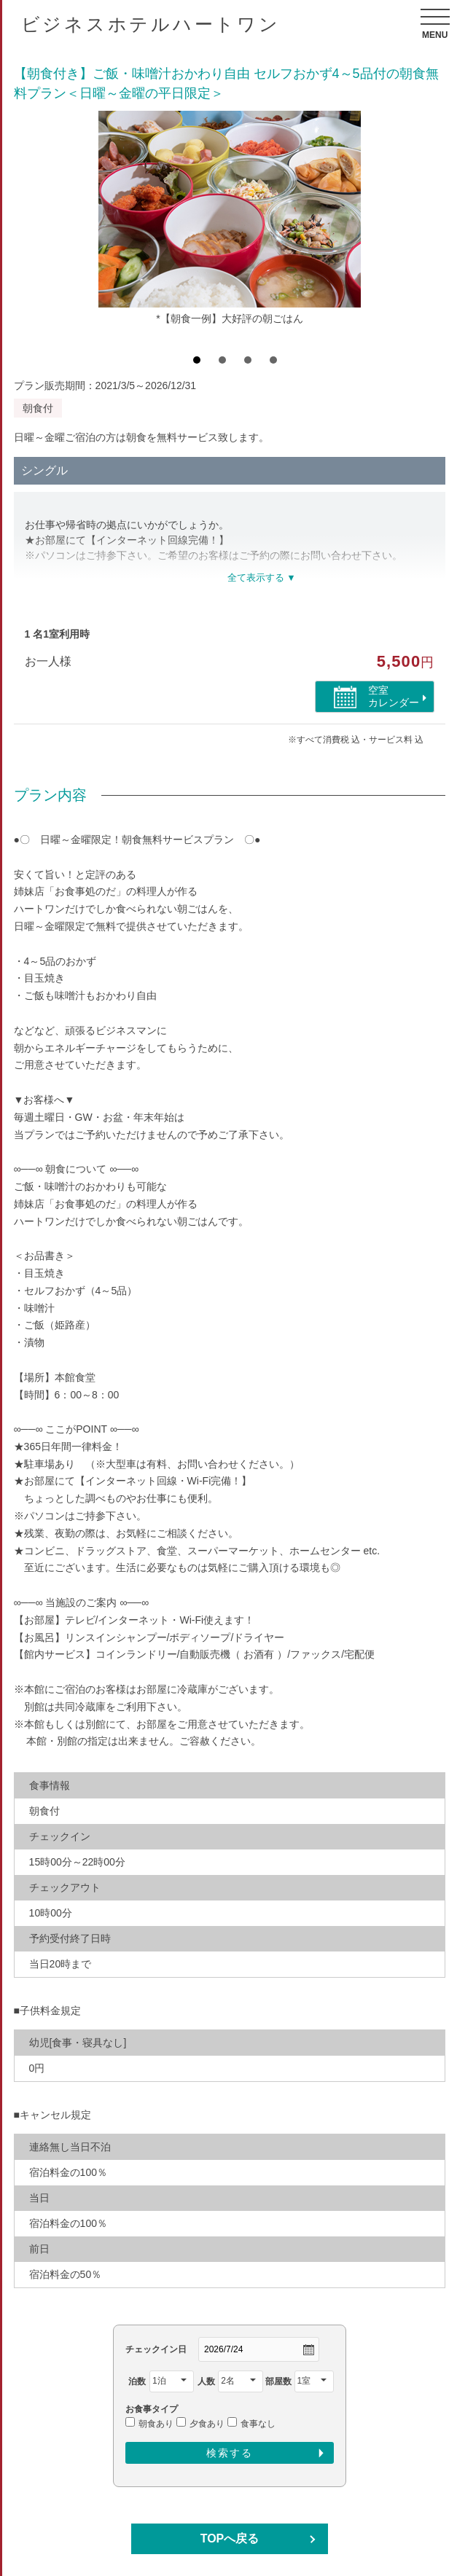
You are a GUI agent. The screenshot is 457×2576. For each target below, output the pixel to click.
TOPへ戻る (229, 2538)
